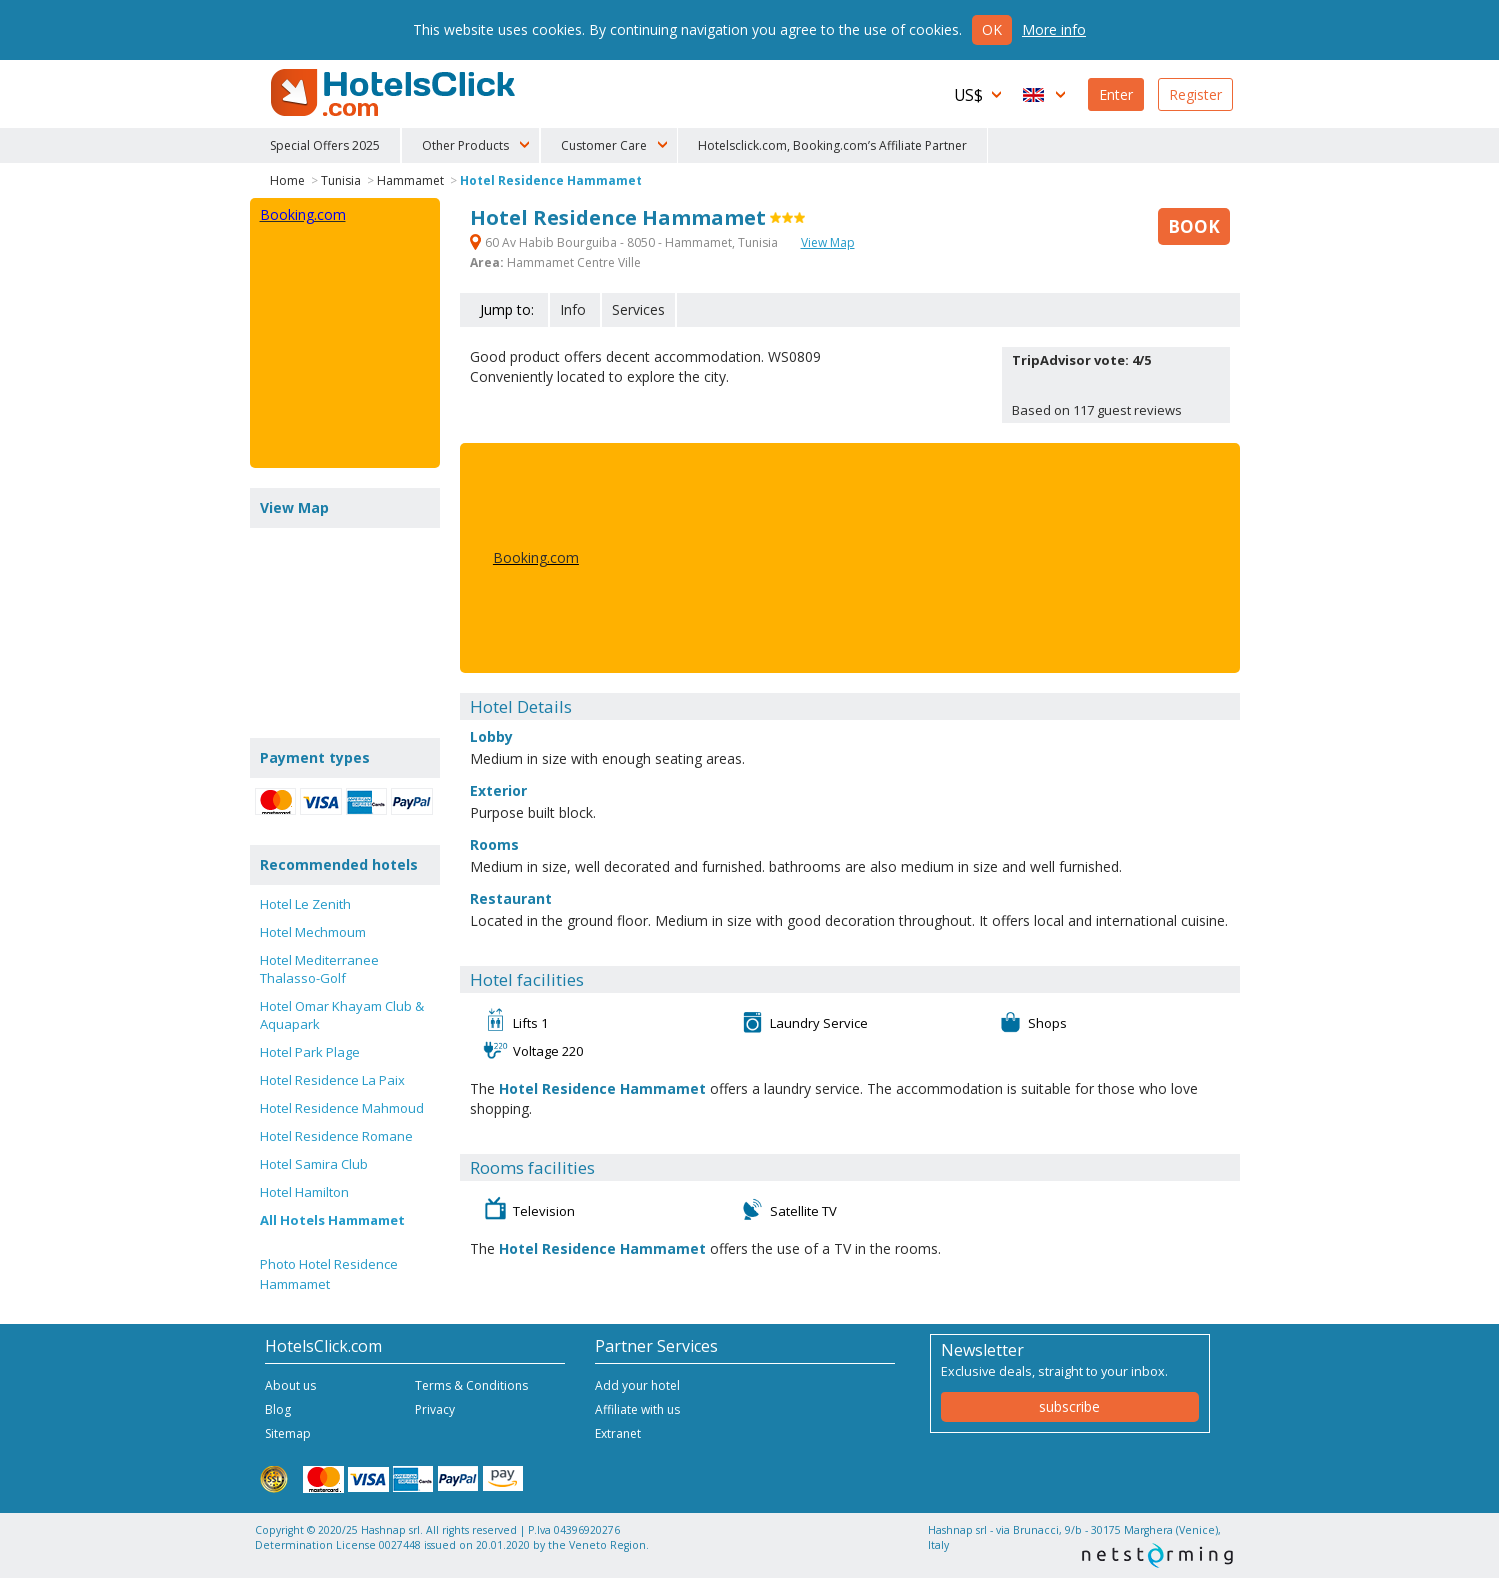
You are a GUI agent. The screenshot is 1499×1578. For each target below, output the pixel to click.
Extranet (618, 1433)
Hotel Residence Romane (336, 1136)
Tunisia (341, 180)
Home (287, 180)
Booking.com (536, 557)
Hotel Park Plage (310, 1052)
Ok (992, 29)
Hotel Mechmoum (313, 932)
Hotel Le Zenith (305, 904)
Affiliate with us (637, 1409)
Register (1195, 94)
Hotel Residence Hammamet (551, 180)
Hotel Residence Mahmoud (342, 1108)
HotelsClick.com (395, 93)
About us (290, 1385)
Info (573, 309)
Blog (278, 1409)
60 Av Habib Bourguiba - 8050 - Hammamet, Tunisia (625, 242)
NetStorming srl (1157, 1555)
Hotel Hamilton (304, 1192)
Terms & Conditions (471, 1385)
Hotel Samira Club (314, 1164)
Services (638, 309)
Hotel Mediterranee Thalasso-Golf (319, 969)
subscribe (1069, 1406)
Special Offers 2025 (325, 145)
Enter (1116, 94)
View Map (828, 242)
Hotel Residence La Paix (332, 1080)
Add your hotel (637, 1385)
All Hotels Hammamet (332, 1220)
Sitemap (288, 1433)
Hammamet (410, 180)
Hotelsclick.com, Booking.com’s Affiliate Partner (832, 145)
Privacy (435, 1409)
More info (1054, 29)
